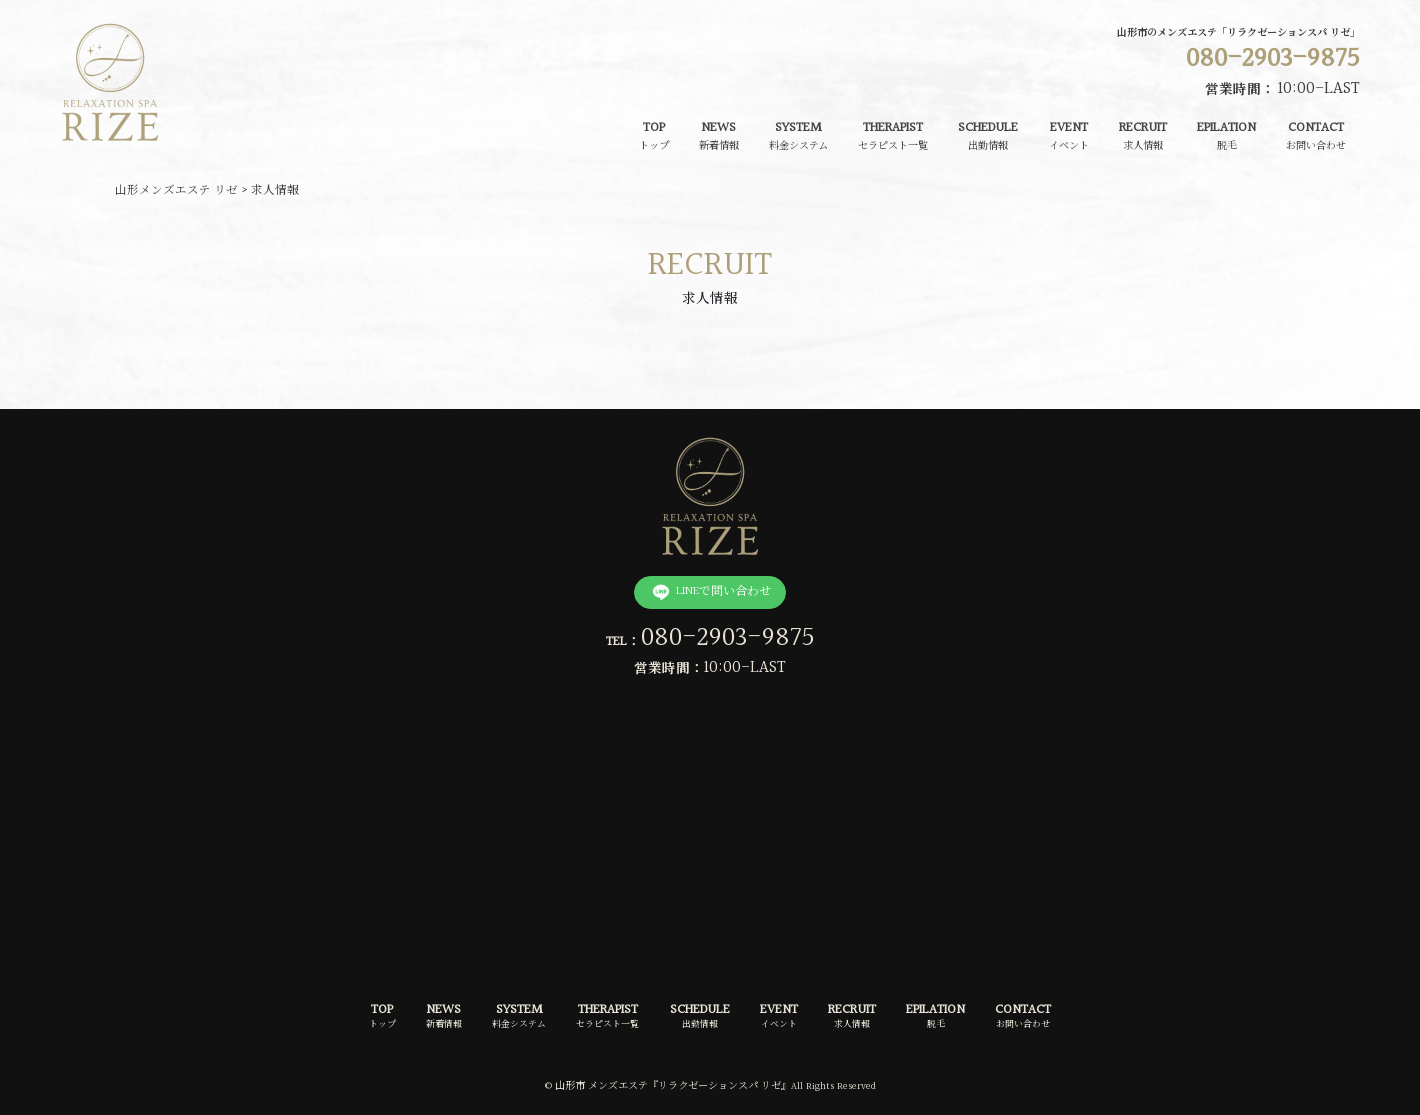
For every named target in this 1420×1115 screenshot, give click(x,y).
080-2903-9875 (728, 637)
